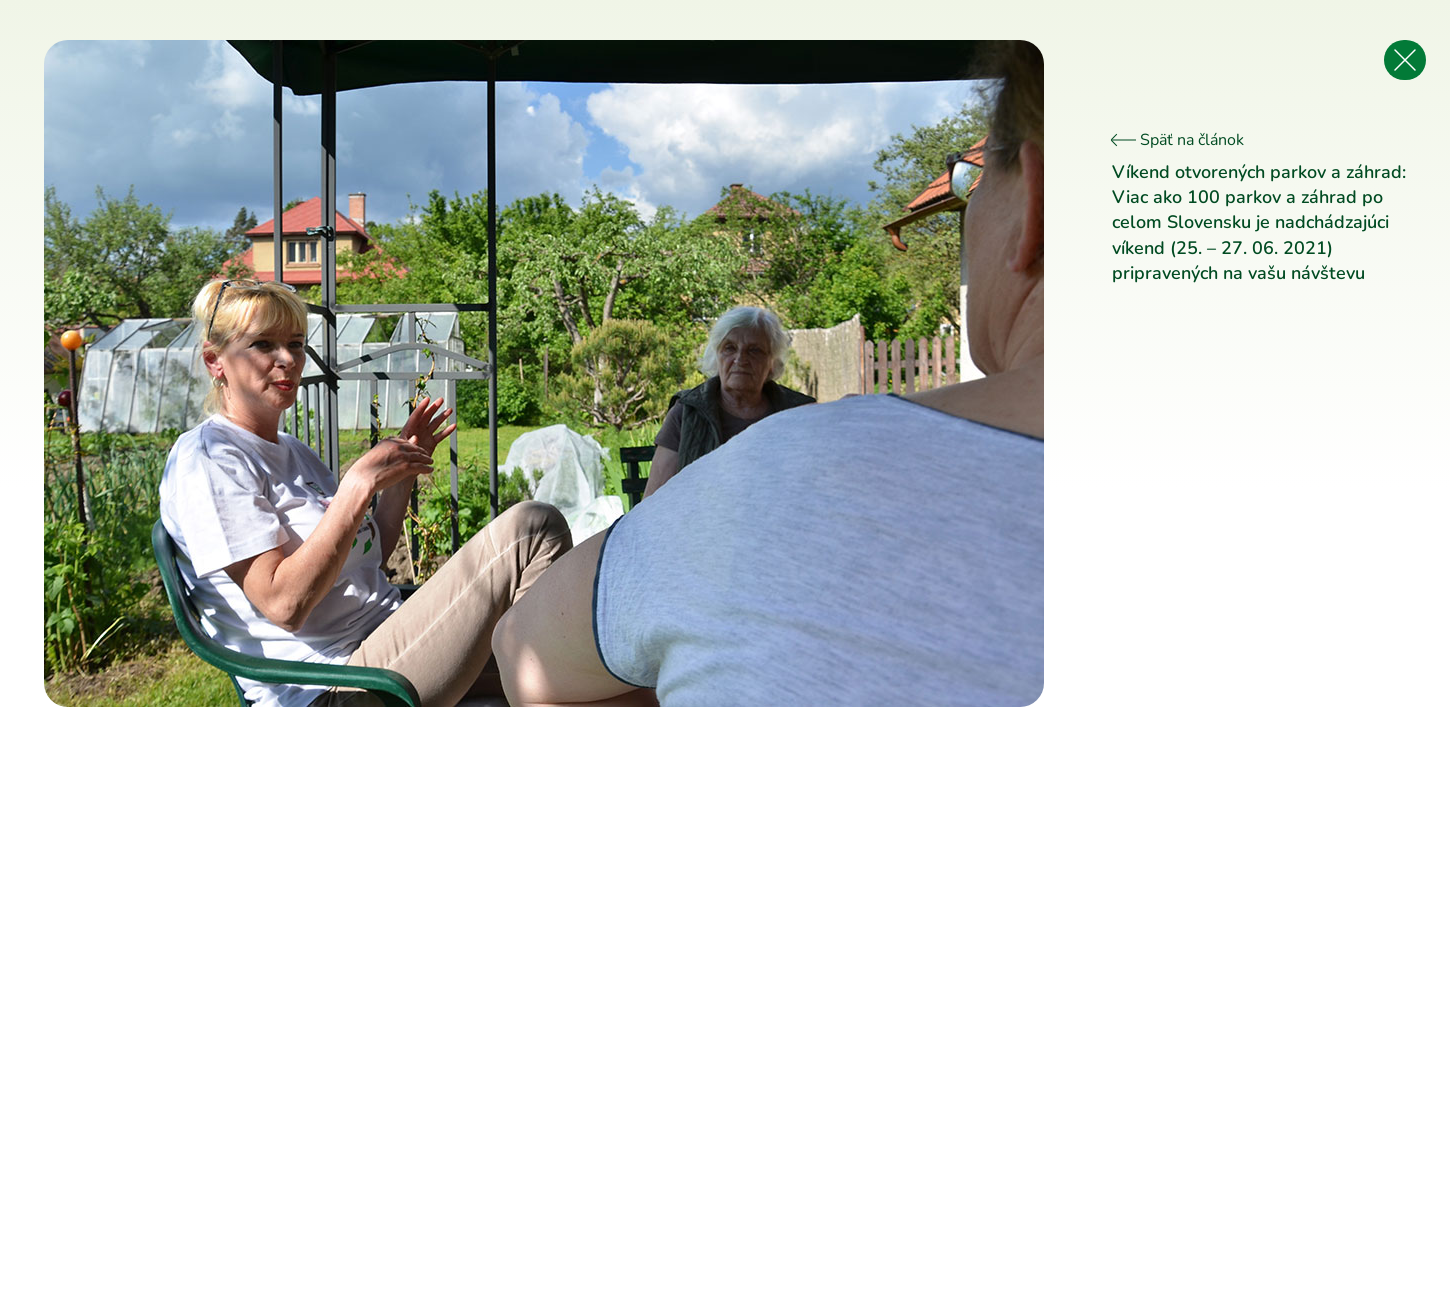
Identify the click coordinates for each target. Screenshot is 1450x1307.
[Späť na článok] (1405, 60)
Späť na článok (1178, 140)
